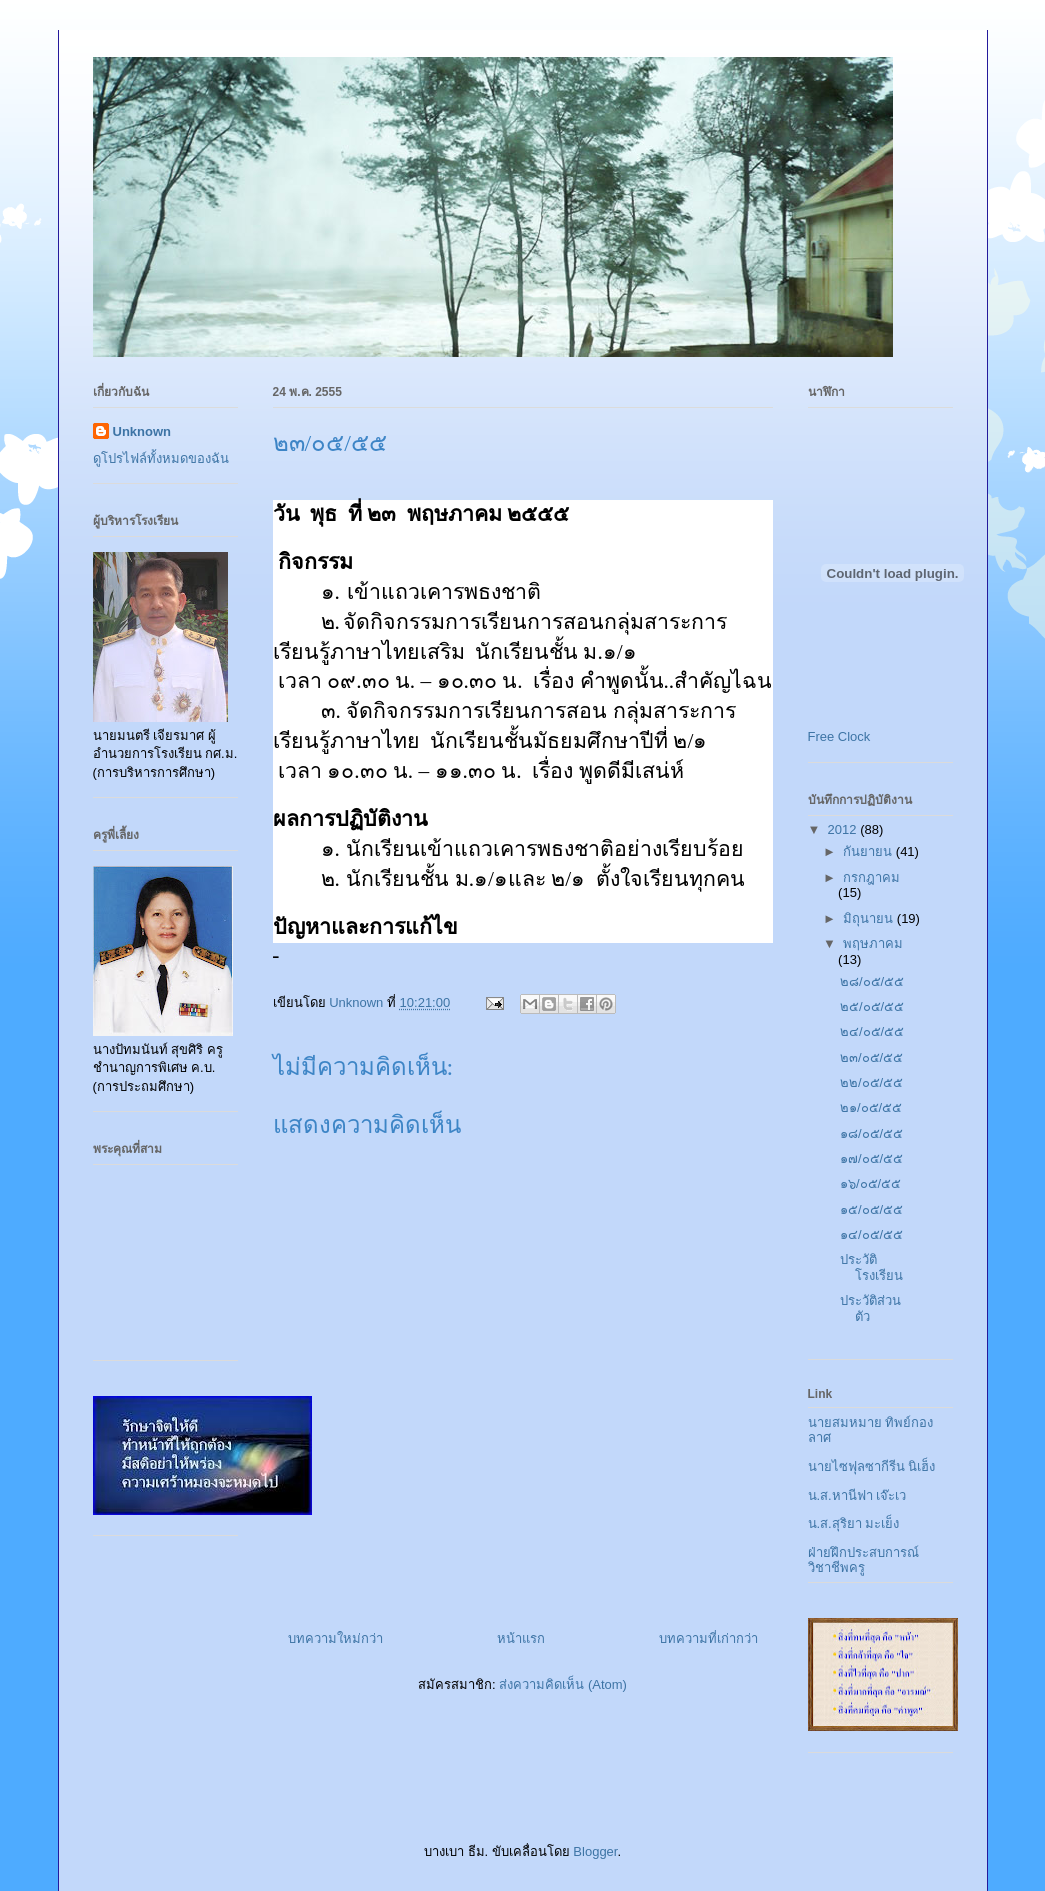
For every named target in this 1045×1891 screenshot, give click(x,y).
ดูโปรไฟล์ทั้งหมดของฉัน (161, 458)
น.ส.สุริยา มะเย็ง (854, 1523)
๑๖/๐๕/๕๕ (870, 1183)
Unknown (142, 431)
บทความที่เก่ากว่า (708, 1638)
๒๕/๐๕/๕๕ (872, 1006)
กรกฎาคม (871, 877)
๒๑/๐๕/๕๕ (871, 1107)
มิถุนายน (870, 918)
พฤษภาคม (873, 943)
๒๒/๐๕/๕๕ (871, 1082)
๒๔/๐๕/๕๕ (872, 1031)
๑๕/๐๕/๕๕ (871, 1209)
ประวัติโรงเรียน (871, 1267)
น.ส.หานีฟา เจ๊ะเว (857, 1495)
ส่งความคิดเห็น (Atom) (563, 1684)
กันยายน (869, 851)
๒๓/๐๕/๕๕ (871, 1057)
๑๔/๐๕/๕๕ (871, 1234)
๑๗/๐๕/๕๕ (871, 1158)
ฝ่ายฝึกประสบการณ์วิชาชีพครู (863, 1560)
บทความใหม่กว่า (335, 1638)
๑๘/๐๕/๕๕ (871, 1133)
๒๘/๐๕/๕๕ (872, 981)
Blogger (595, 1851)
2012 (844, 829)
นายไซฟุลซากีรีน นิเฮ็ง (872, 1466)
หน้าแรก (521, 1638)
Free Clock (839, 736)
